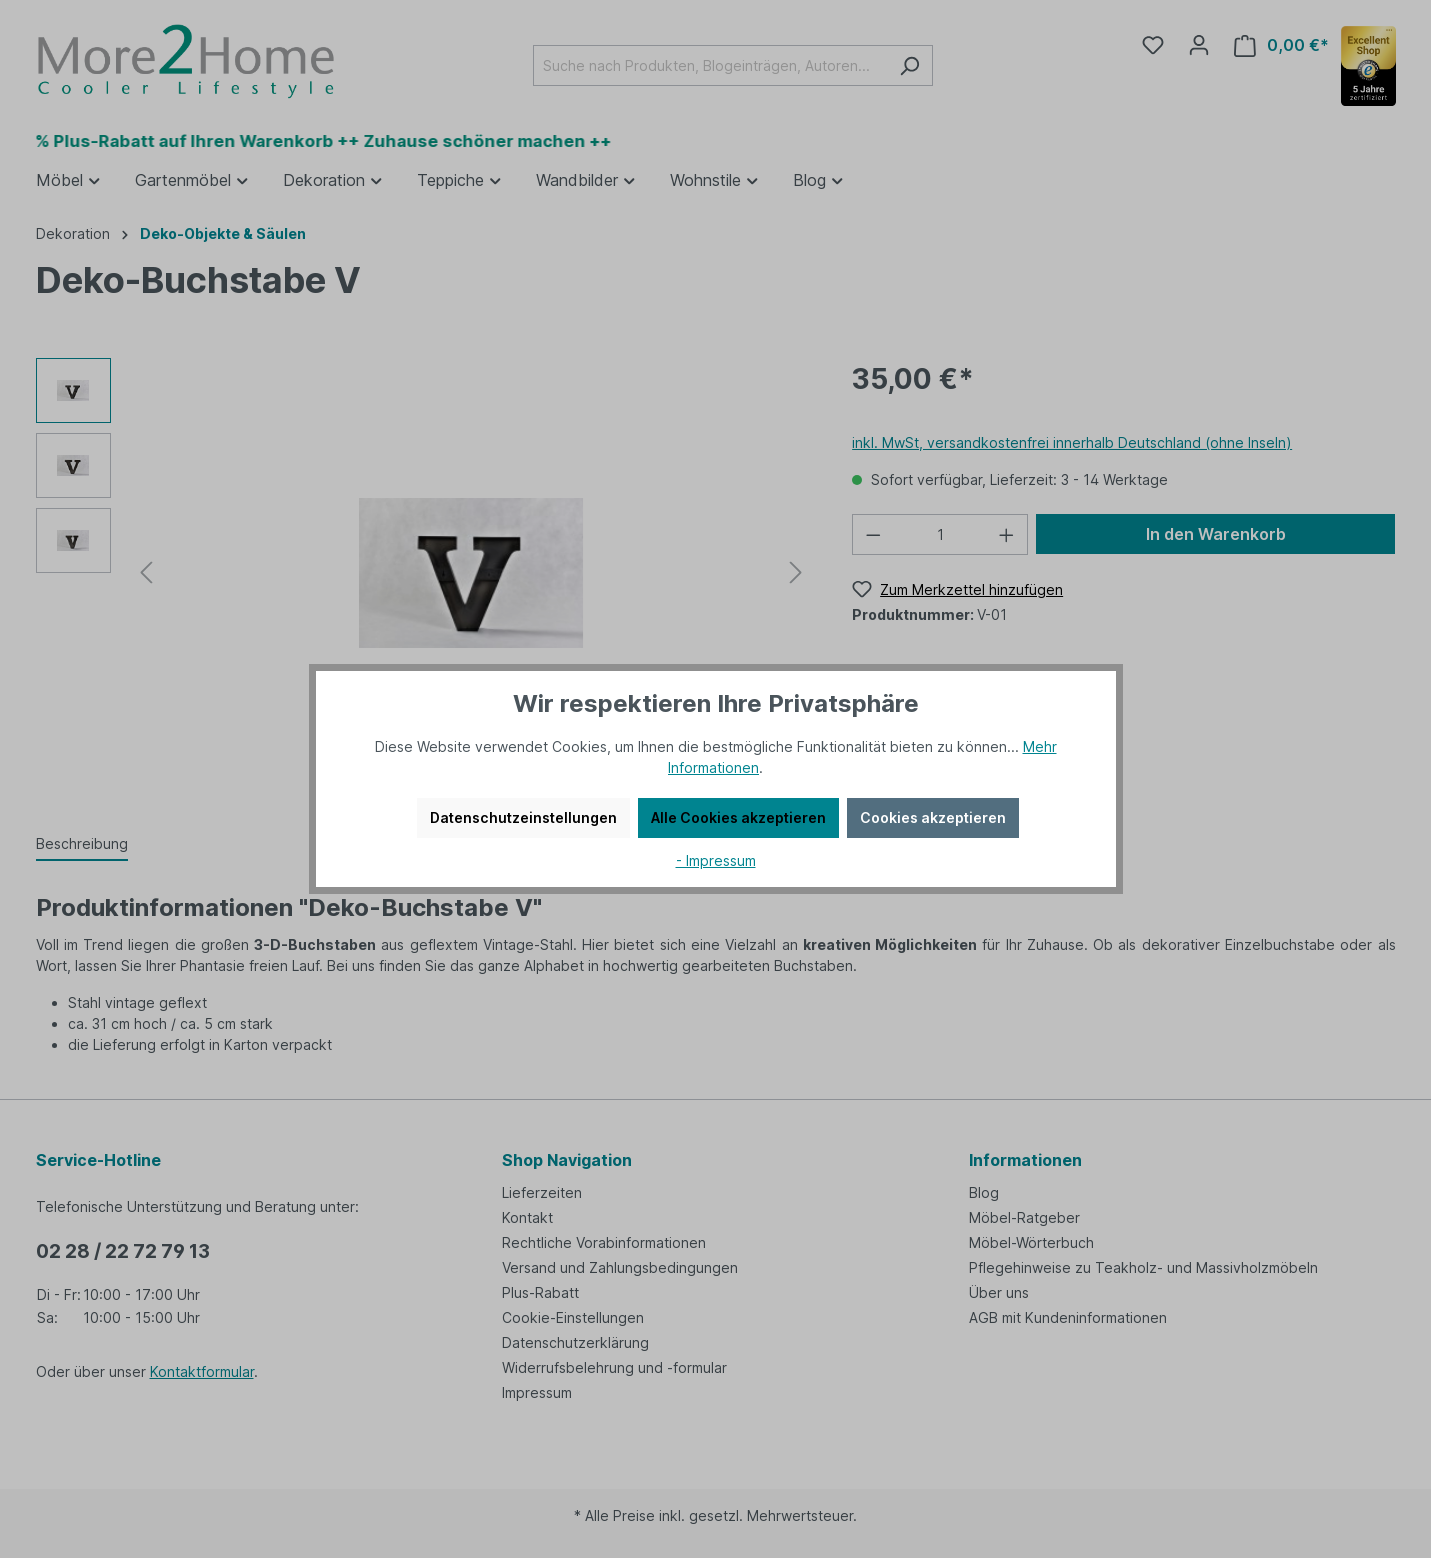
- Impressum (716, 860)
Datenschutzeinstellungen (523, 817)
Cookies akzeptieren (933, 817)
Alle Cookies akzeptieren (738, 817)
